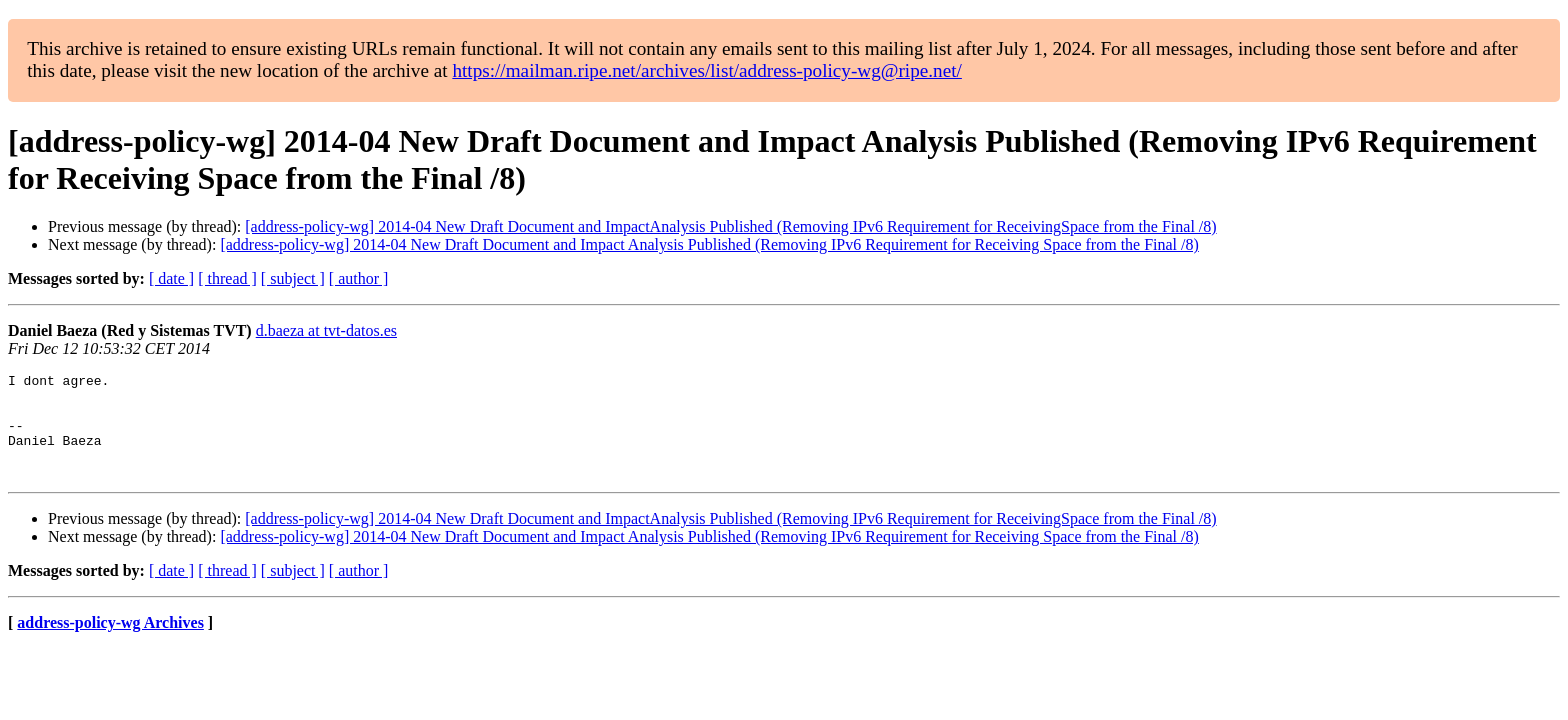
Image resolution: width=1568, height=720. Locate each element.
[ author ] (359, 278)
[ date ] (171, 278)
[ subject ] (293, 278)
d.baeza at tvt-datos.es (326, 330)
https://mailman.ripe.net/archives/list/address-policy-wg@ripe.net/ (707, 70)
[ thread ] (227, 278)
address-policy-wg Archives (110, 643)
